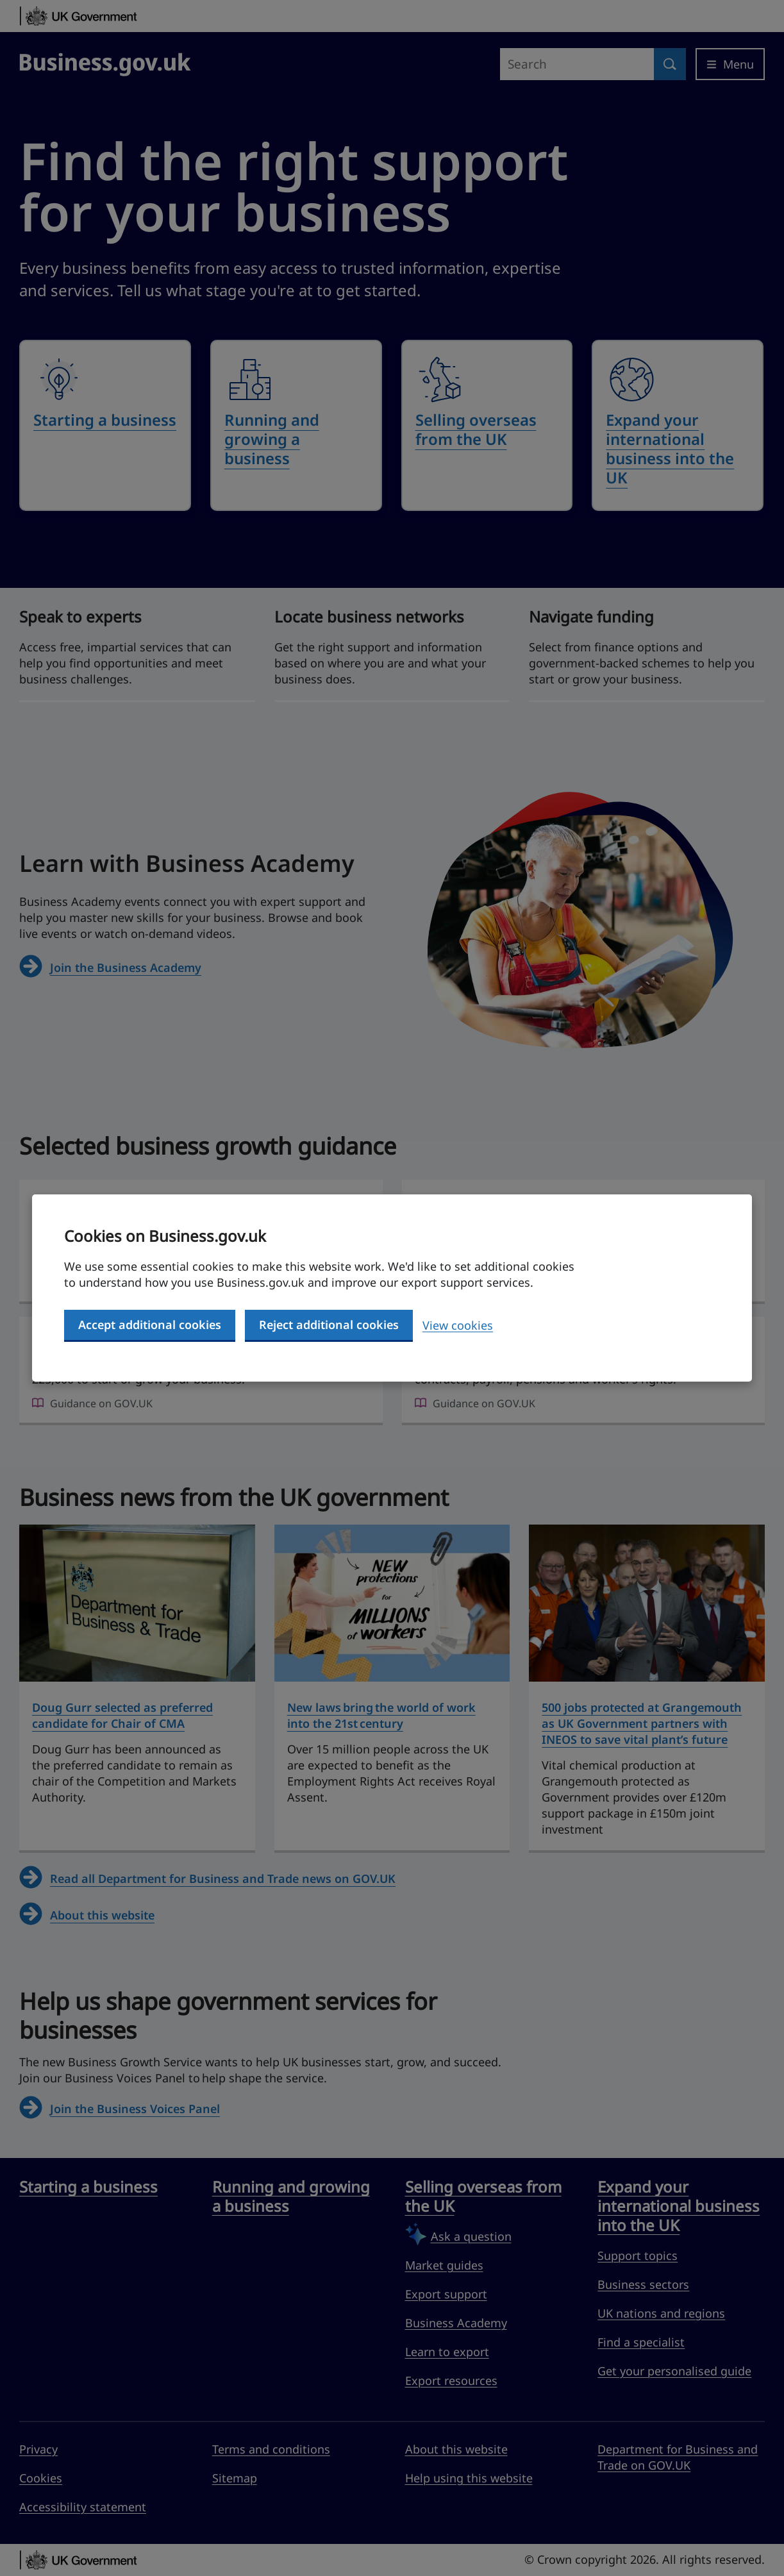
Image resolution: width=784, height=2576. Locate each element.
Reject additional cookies (329, 1324)
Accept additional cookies (149, 1324)
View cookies (457, 1325)
